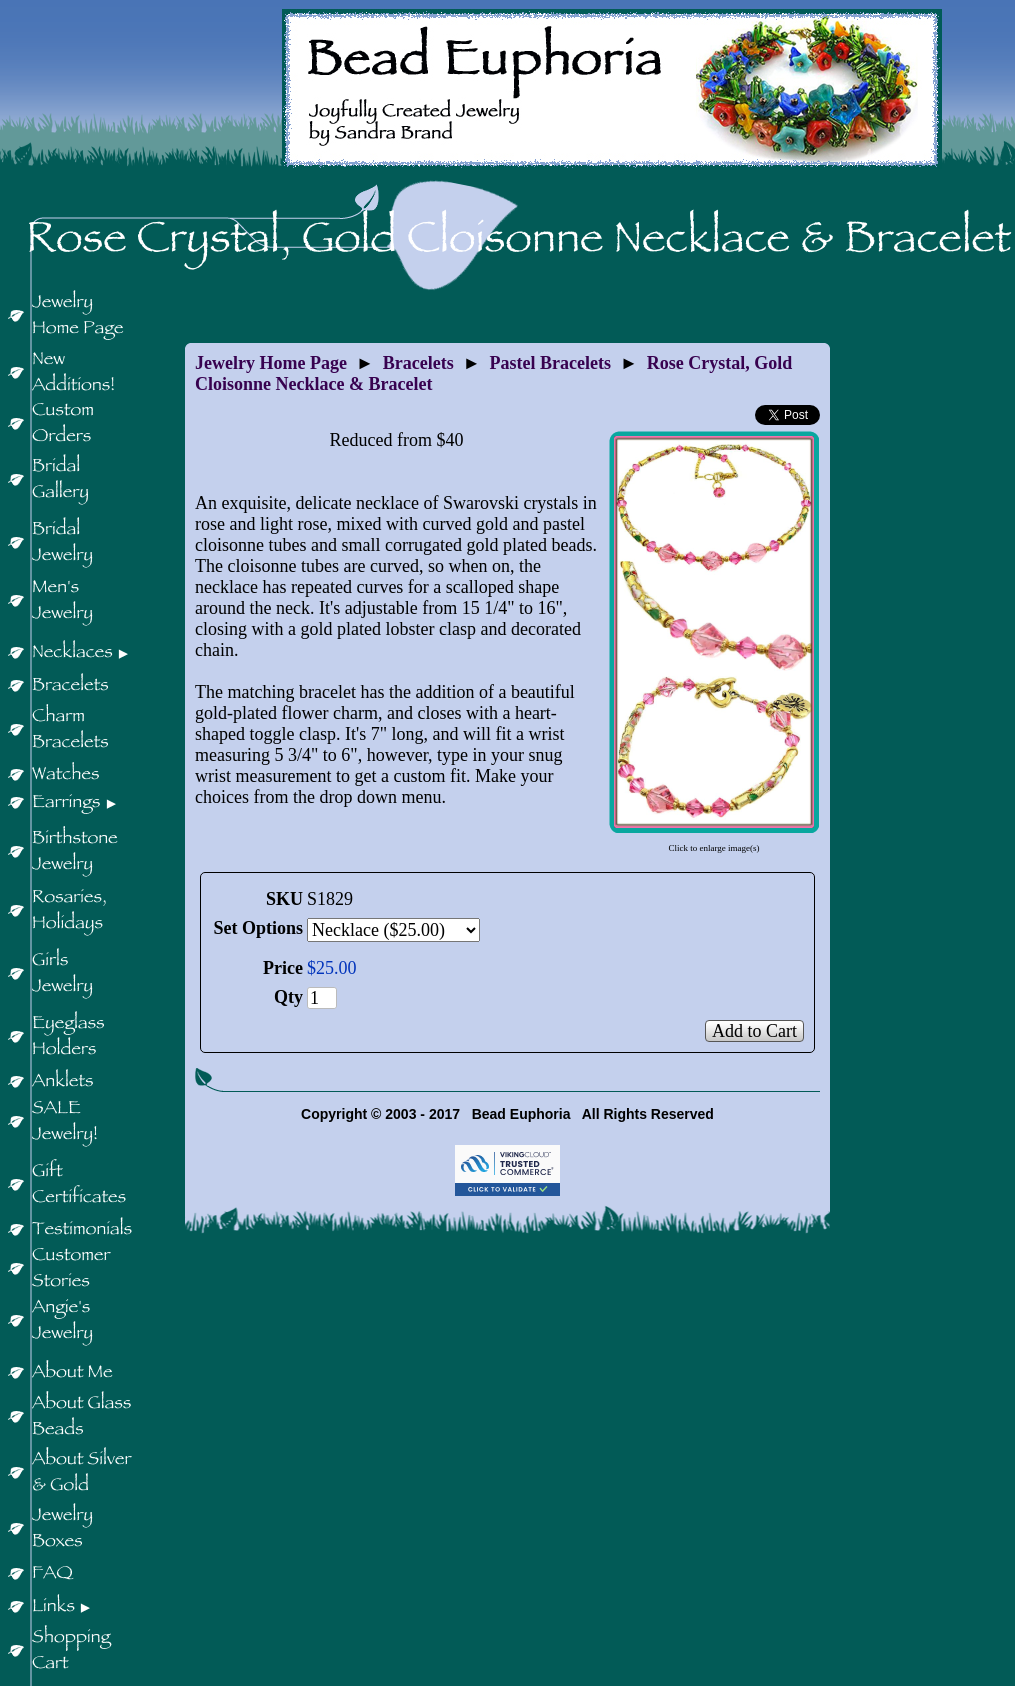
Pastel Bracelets (550, 363)
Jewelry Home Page (271, 363)
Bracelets (418, 363)
